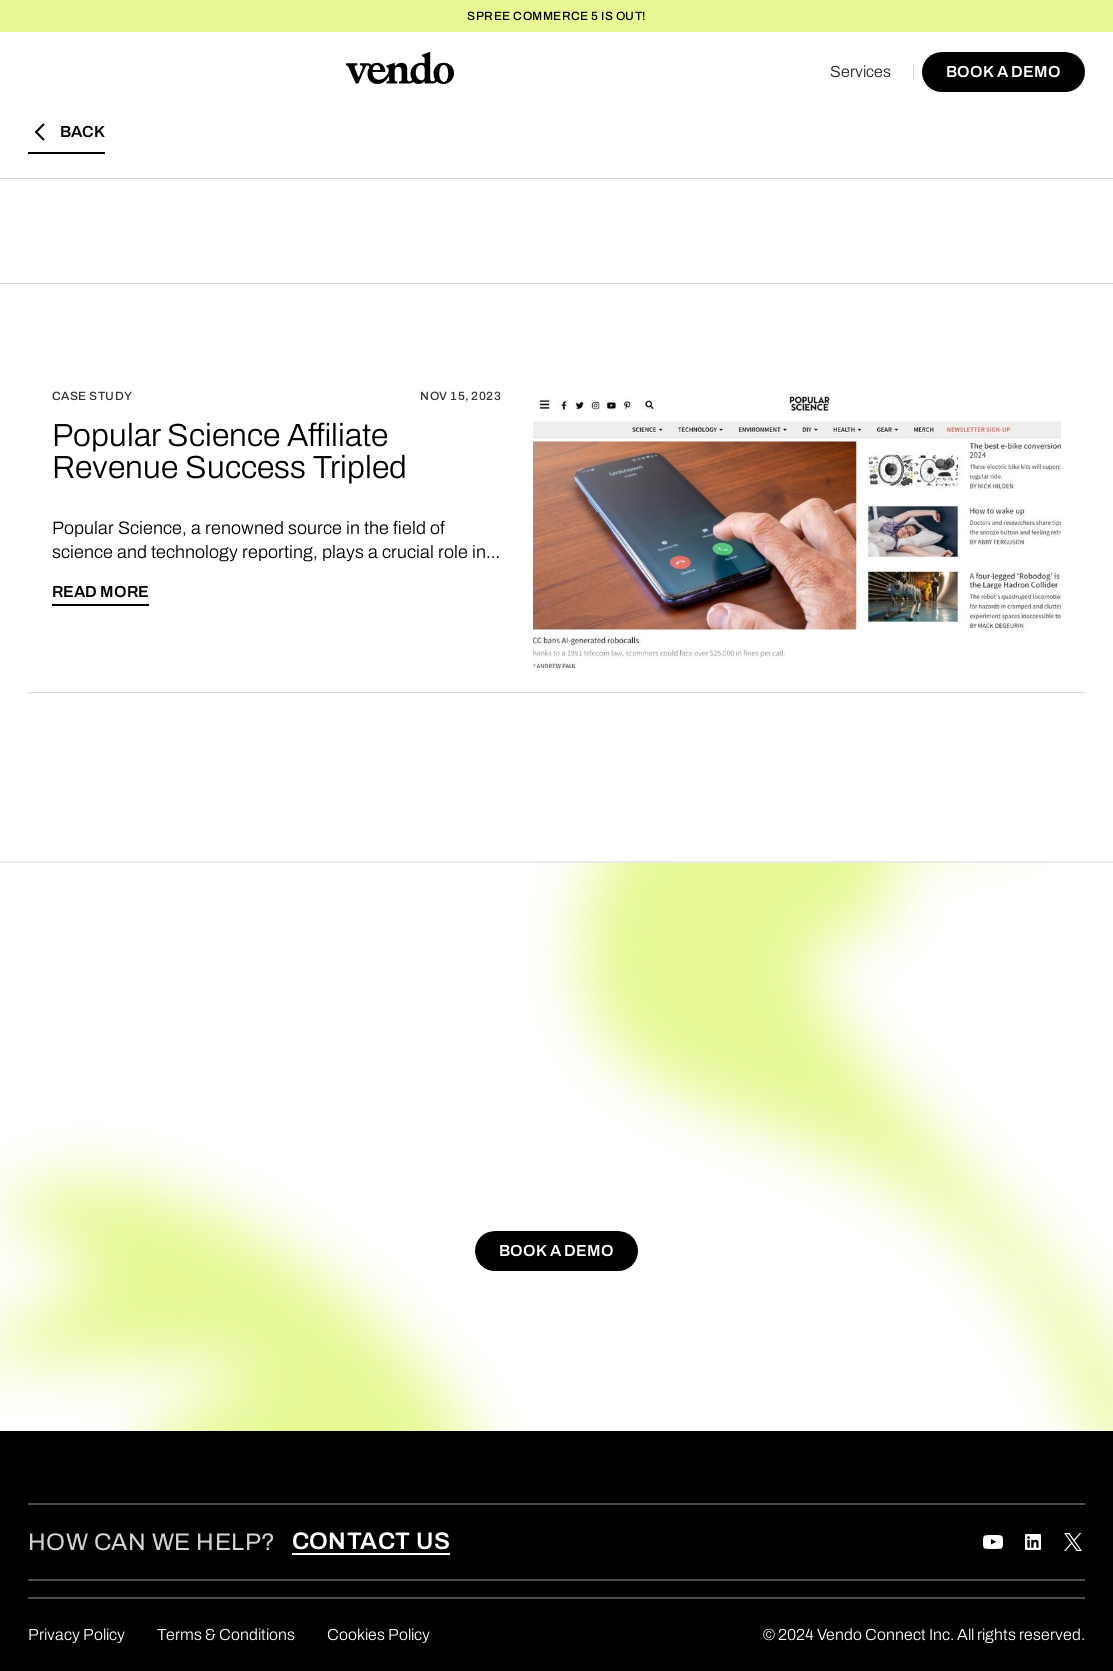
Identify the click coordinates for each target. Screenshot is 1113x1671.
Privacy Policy (76, 1634)
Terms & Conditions (226, 1634)
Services (860, 71)
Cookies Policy (378, 1634)
